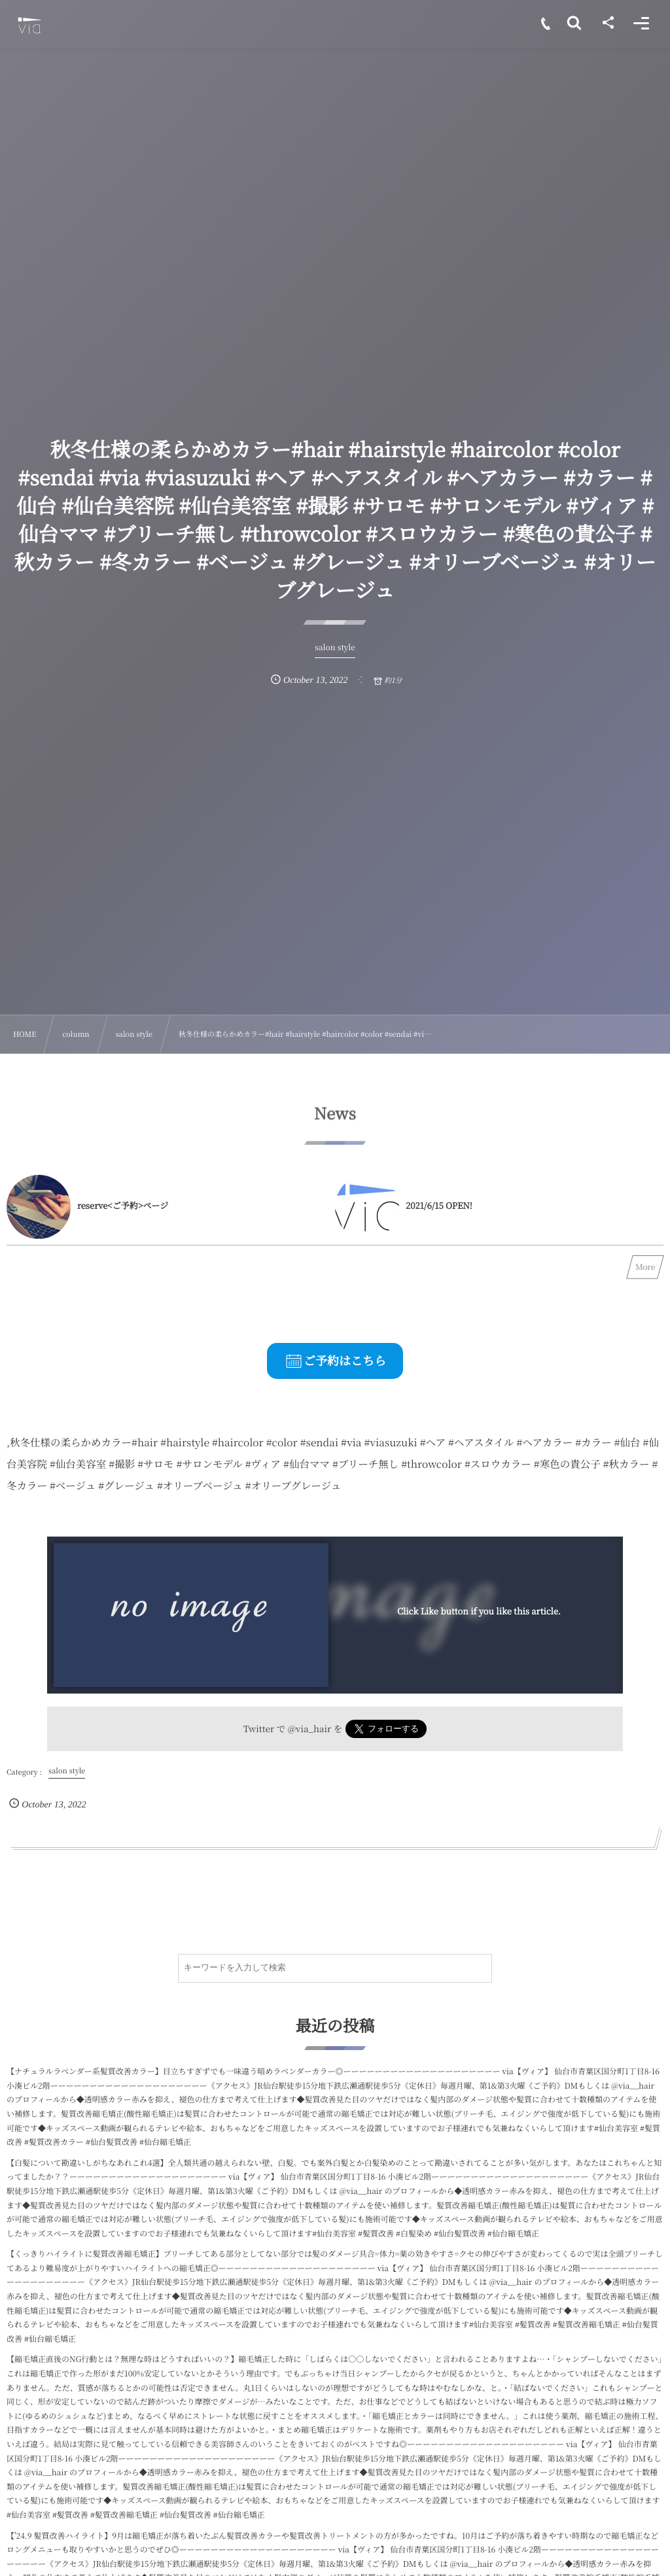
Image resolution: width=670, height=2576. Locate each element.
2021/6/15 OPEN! (439, 1205)
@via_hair (310, 1728)
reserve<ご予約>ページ (122, 1205)
